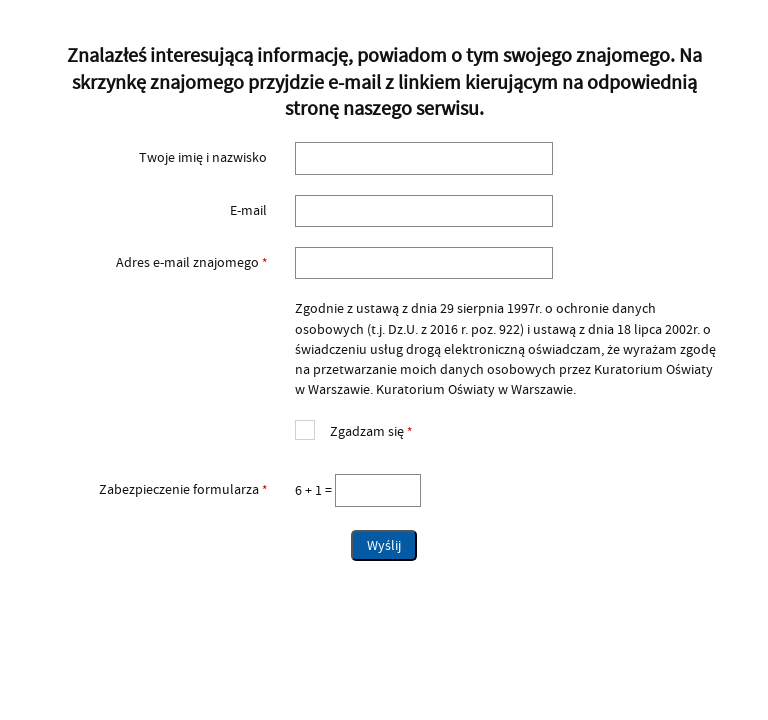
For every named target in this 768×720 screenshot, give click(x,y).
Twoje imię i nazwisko (203, 158)
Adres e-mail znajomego (154, 263)
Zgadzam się (353, 429)
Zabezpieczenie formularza (154, 490)
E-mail (248, 211)
